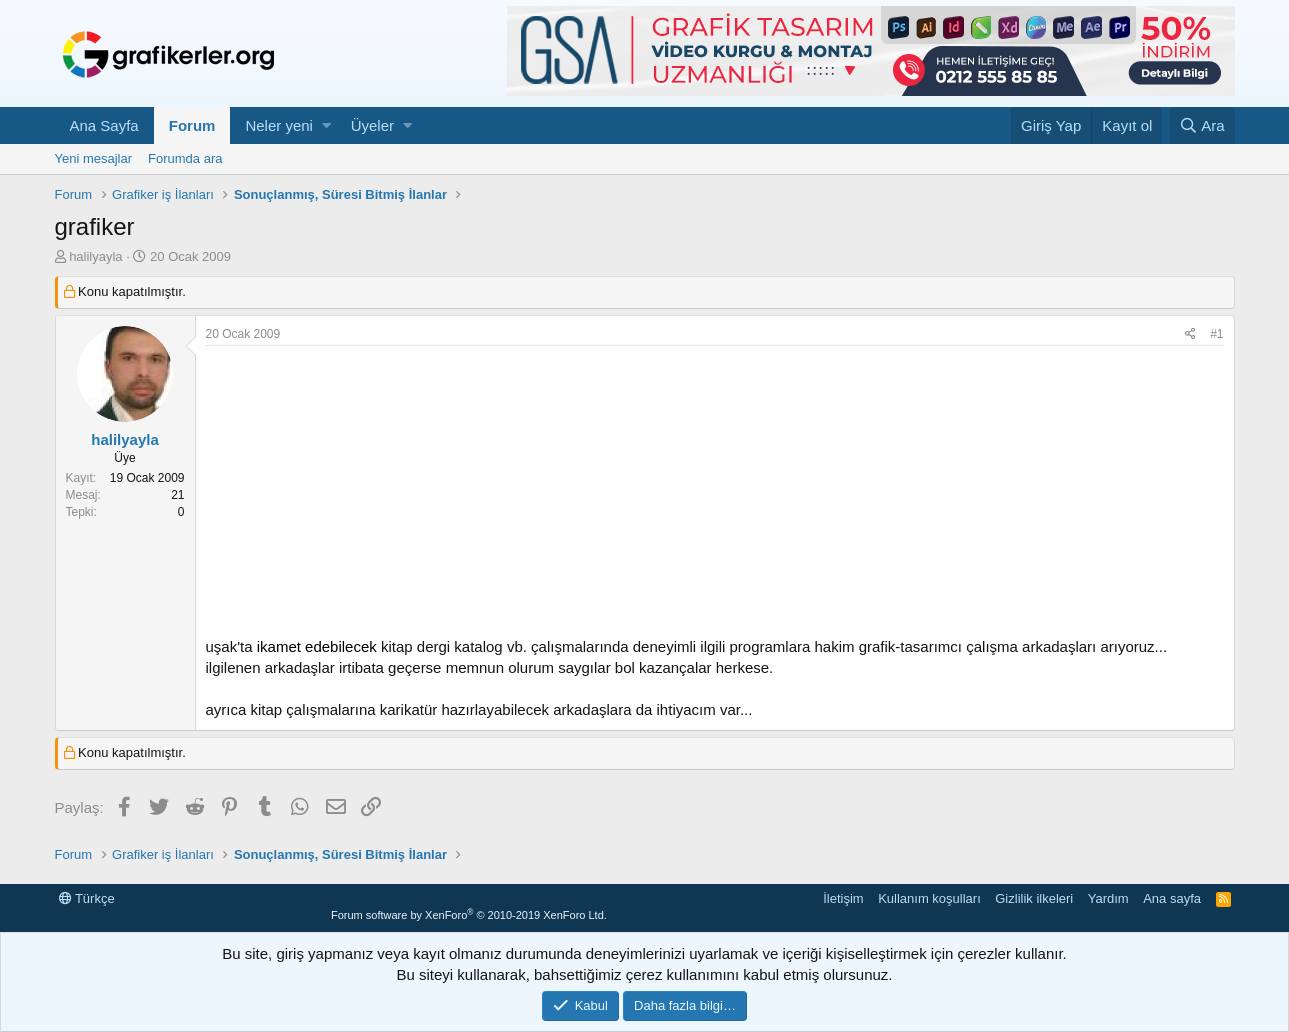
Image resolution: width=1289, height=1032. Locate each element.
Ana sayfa (1172, 898)
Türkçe (87, 898)
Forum (192, 125)
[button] (326, 125)
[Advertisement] (715, 496)
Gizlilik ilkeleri (1034, 898)
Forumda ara (185, 158)
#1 (1216, 334)
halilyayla (95, 256)
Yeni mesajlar (94, 158)
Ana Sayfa (104, 125)
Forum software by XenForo (469, 915)
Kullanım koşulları (929, 898)
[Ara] (1202, 125)
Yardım (1108, 898)
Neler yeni (279, 125)
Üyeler (372, 125)
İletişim (843, 898)
